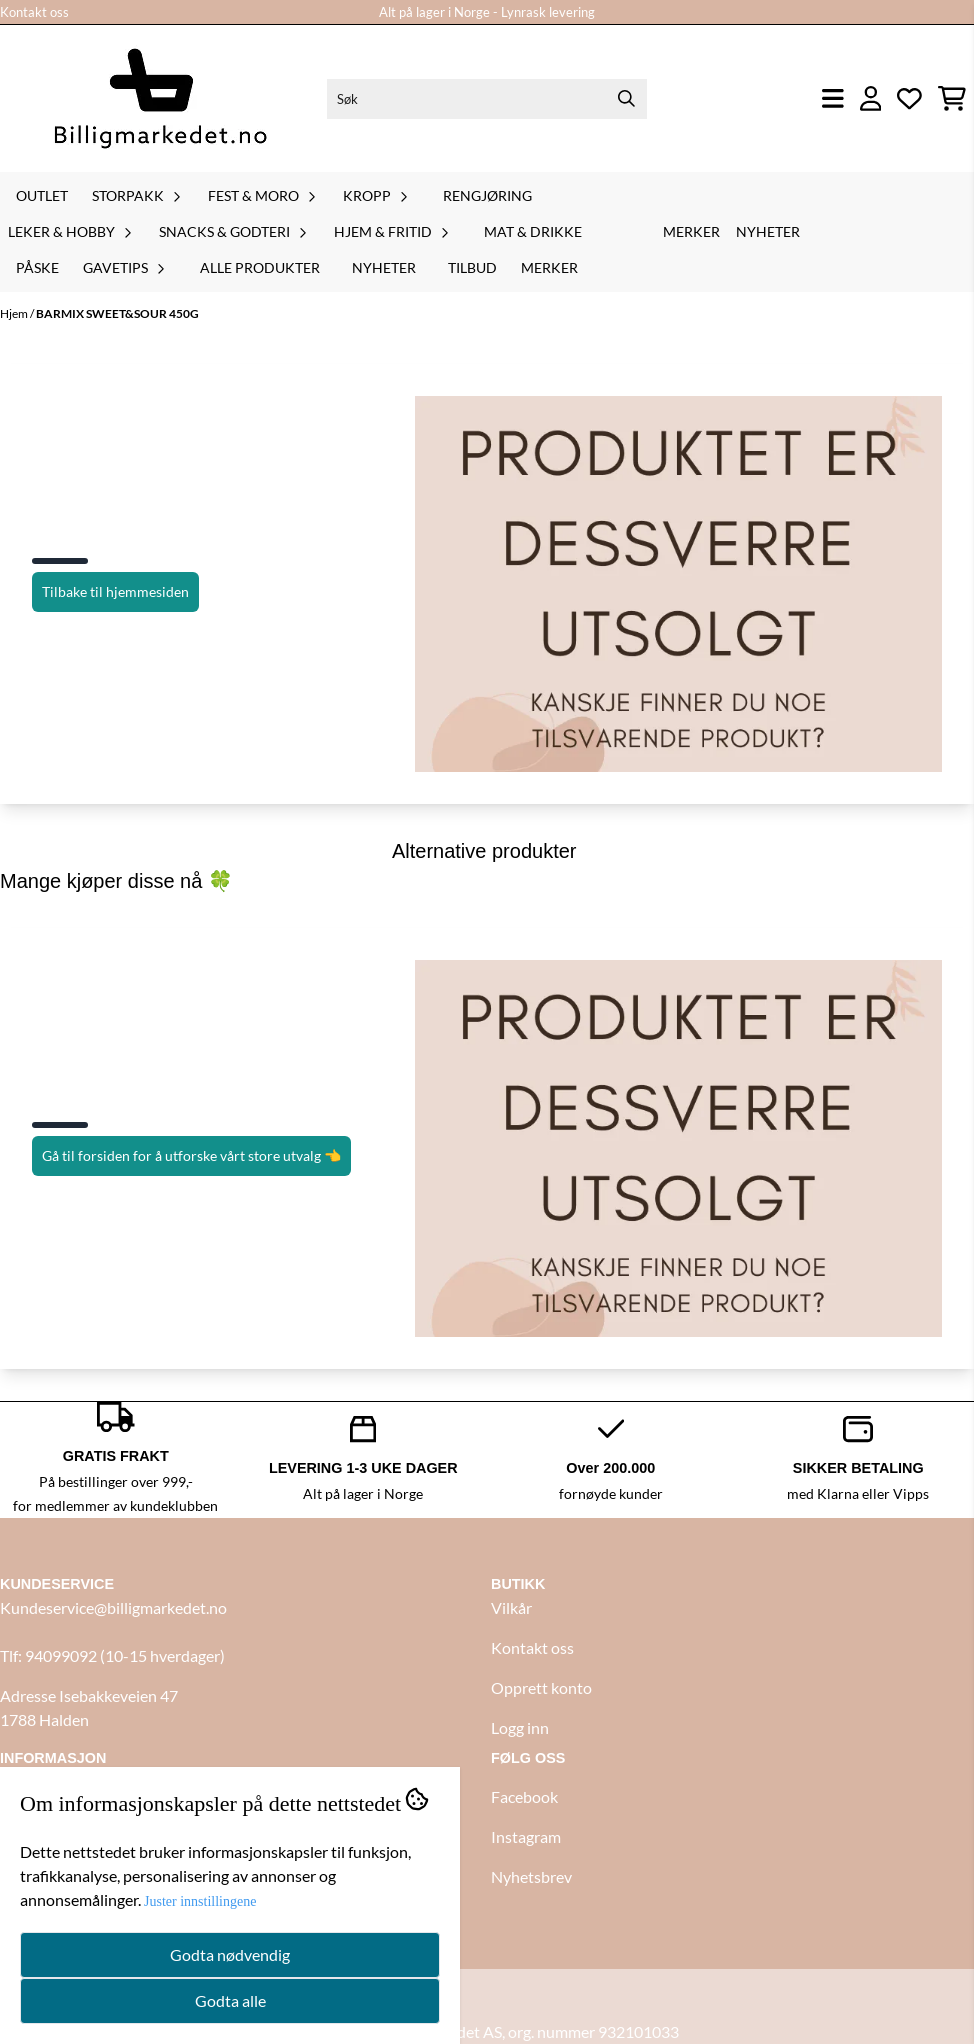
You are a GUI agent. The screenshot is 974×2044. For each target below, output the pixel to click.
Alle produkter (260, 267)
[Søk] (486, 99)
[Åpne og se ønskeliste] (909, 98)
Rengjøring (487, 195)
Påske (37, 267)
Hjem (15, 313)
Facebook (524, 1796)
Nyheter (384, 267)
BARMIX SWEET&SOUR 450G (117, 313)
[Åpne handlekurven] (952, 98)
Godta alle (230, 2000)
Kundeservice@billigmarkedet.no (113, 1607)
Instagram (526, 1836)
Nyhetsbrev (531, 1876)
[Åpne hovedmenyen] (833, 98)
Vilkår (511, 1607)
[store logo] (160, 98)
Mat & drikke (533, 231)
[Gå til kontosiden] (871, 98)
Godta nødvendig (230, 1954)
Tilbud (472, 267)
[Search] (627, 99)
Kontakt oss (34, 12)
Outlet (42, 195)
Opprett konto (541, 1687)
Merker (549, 267)
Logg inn (520, 1727)
